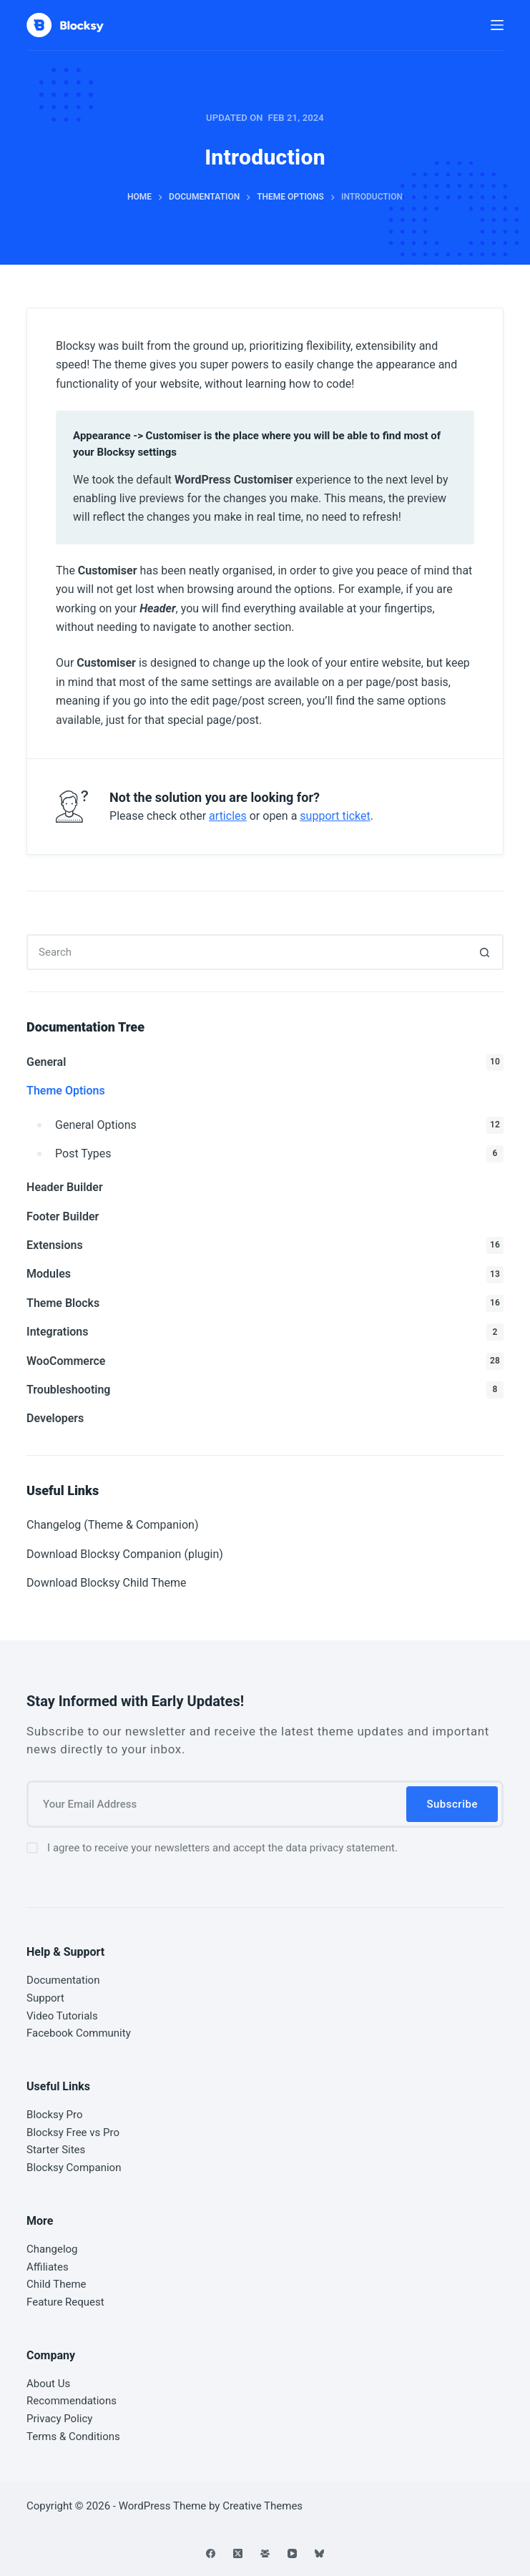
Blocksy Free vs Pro (72, 2132)
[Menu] (497, 25)
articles (228, 816)
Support (45, 1998)
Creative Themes (262, 2505)
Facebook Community (78, 2033)
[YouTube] (292, 2553)
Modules (265, 1274)
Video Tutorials (62, 2015)
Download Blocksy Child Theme (106, 1583)
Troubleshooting (265, 1390)
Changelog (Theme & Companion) (112, 1525)
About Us (48, 2383)
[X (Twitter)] (237, 2553)
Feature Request (65, 2302)
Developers (55, 1418)
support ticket (335, 816)
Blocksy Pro (54, 2114)
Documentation (62, 1980)
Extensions (265, 1245)
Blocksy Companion (73, 2167)
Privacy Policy (59, 2418)
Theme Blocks (265, 1303)
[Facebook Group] (265, 2553)
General (265, 1062)
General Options (279, 1125)
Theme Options (65, 1090)
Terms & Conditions (73, 2436)
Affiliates (47, 2267)
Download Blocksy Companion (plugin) (124, 1554)
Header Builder (64, 1187)
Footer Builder (62, 1216)
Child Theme (56, 2284)
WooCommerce (265, 1361)
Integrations (265, 1332)
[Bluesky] (319, 2553)
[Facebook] (210, 2553)
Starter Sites (55, 2149)
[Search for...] (247, 952)
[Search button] (486, 952)
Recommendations (71, 2400)
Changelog (51, 2249)
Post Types (279, 1153)
